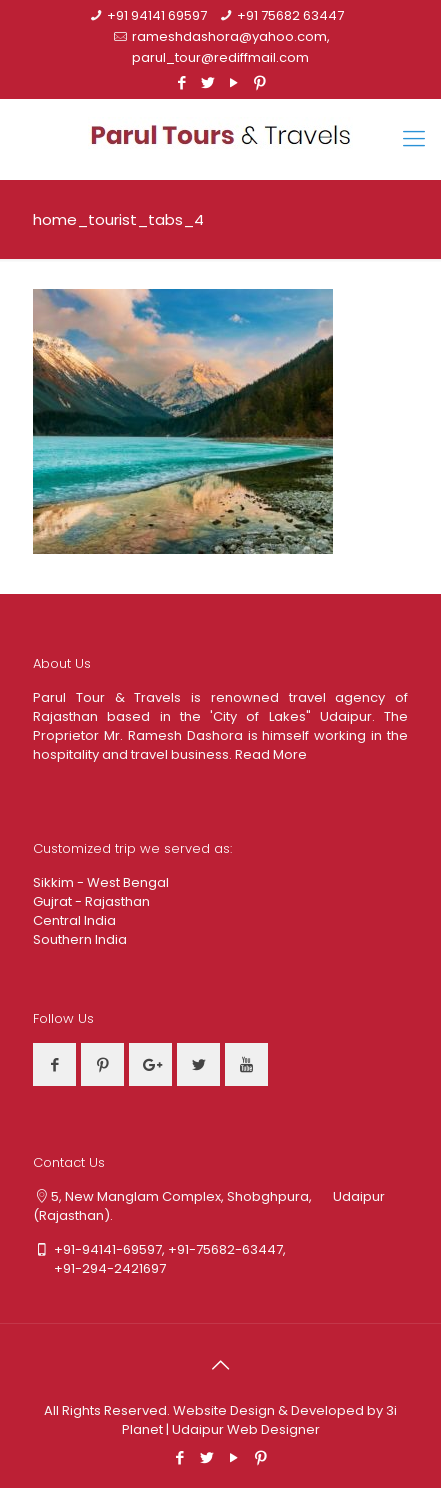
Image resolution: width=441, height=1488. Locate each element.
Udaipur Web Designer (246, 1429)
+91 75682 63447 (290, 15)
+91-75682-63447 (225, 1249)
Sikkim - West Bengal (101, 882)
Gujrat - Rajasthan (91, 901)
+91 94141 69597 (157, 15)
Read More (271, 754)
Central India (74, 920)
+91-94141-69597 (108, 1249)
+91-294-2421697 (99, 1268)
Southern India (80, 939)
